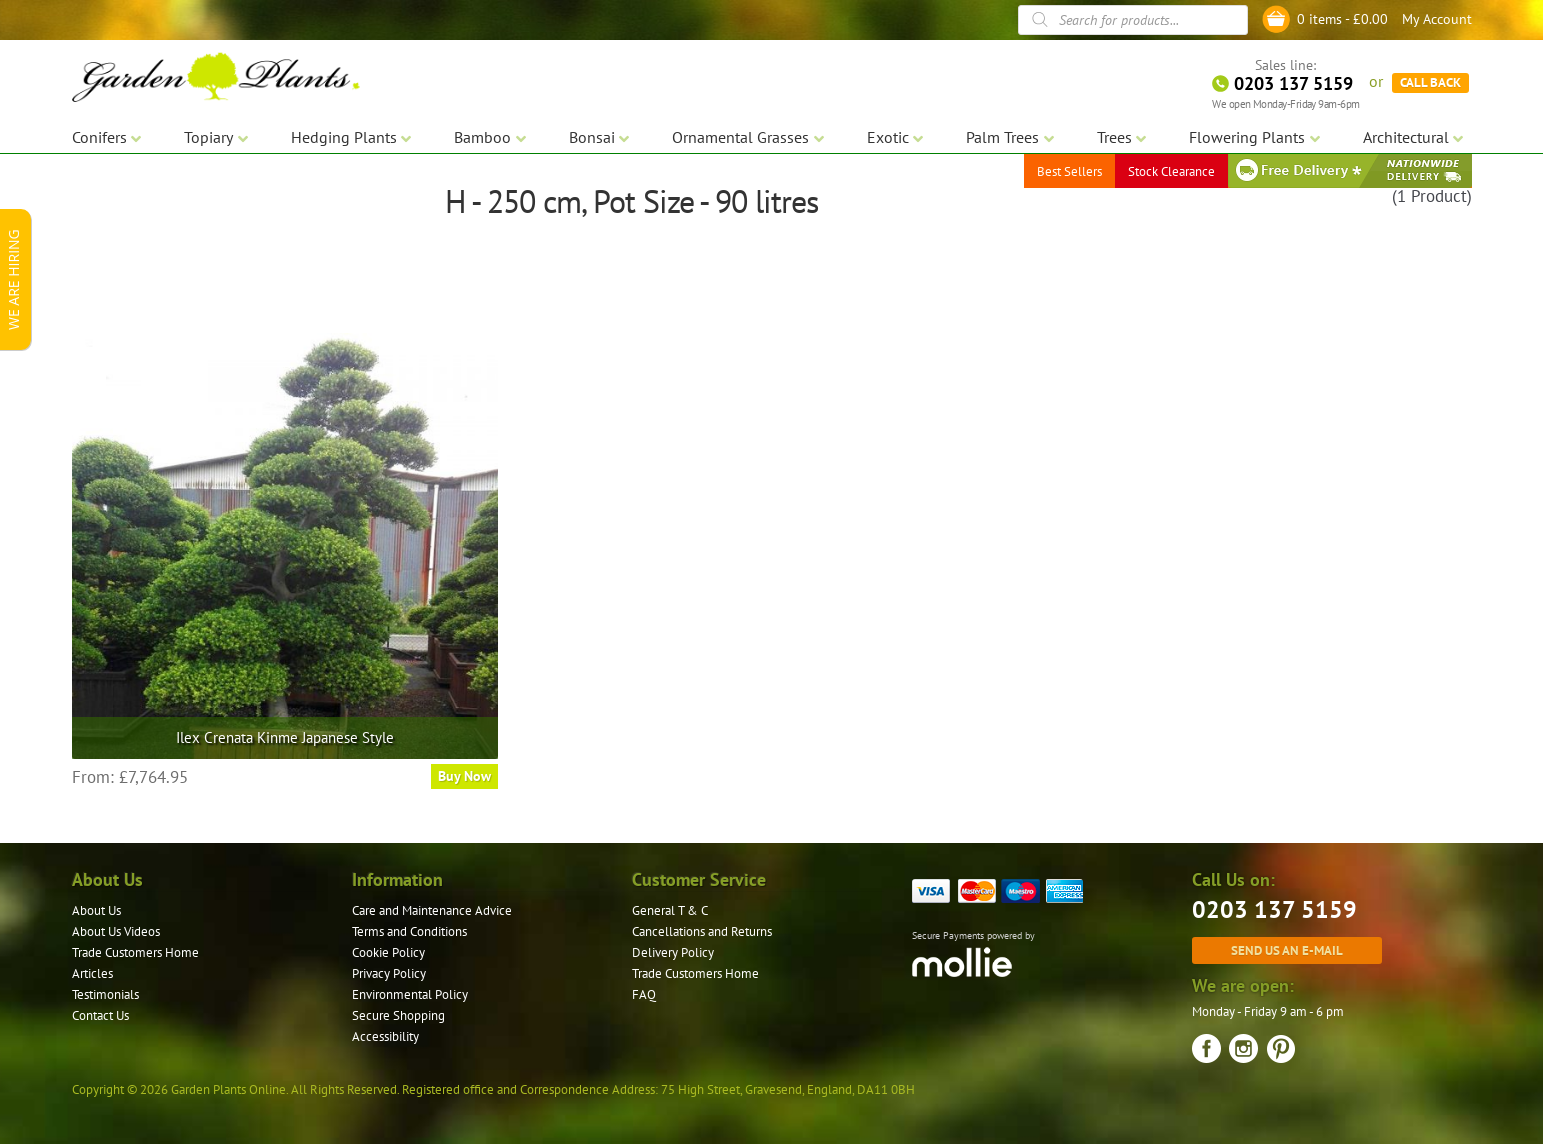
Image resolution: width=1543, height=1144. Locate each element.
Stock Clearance (1171, 169)
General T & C (670, 910)
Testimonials (105, 994)
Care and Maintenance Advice (432, 910)
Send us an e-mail (1287, 950)
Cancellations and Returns (702, 931)
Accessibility (385, 1036)
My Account (1437, 19)
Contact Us (100, 1015)
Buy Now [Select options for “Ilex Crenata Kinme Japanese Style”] (464, 776)
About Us (96, 910)
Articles (92, 973)
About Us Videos (116, 931)
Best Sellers (1069, 169)
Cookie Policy (388, 952)
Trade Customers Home (135, 952)
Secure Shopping (398, 1015)
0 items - (1342, 19)
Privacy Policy (389, 973)
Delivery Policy (673, 952)
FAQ (644, 994)
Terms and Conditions (409, 931)
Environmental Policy (410, 994)
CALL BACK (1430, 80)
